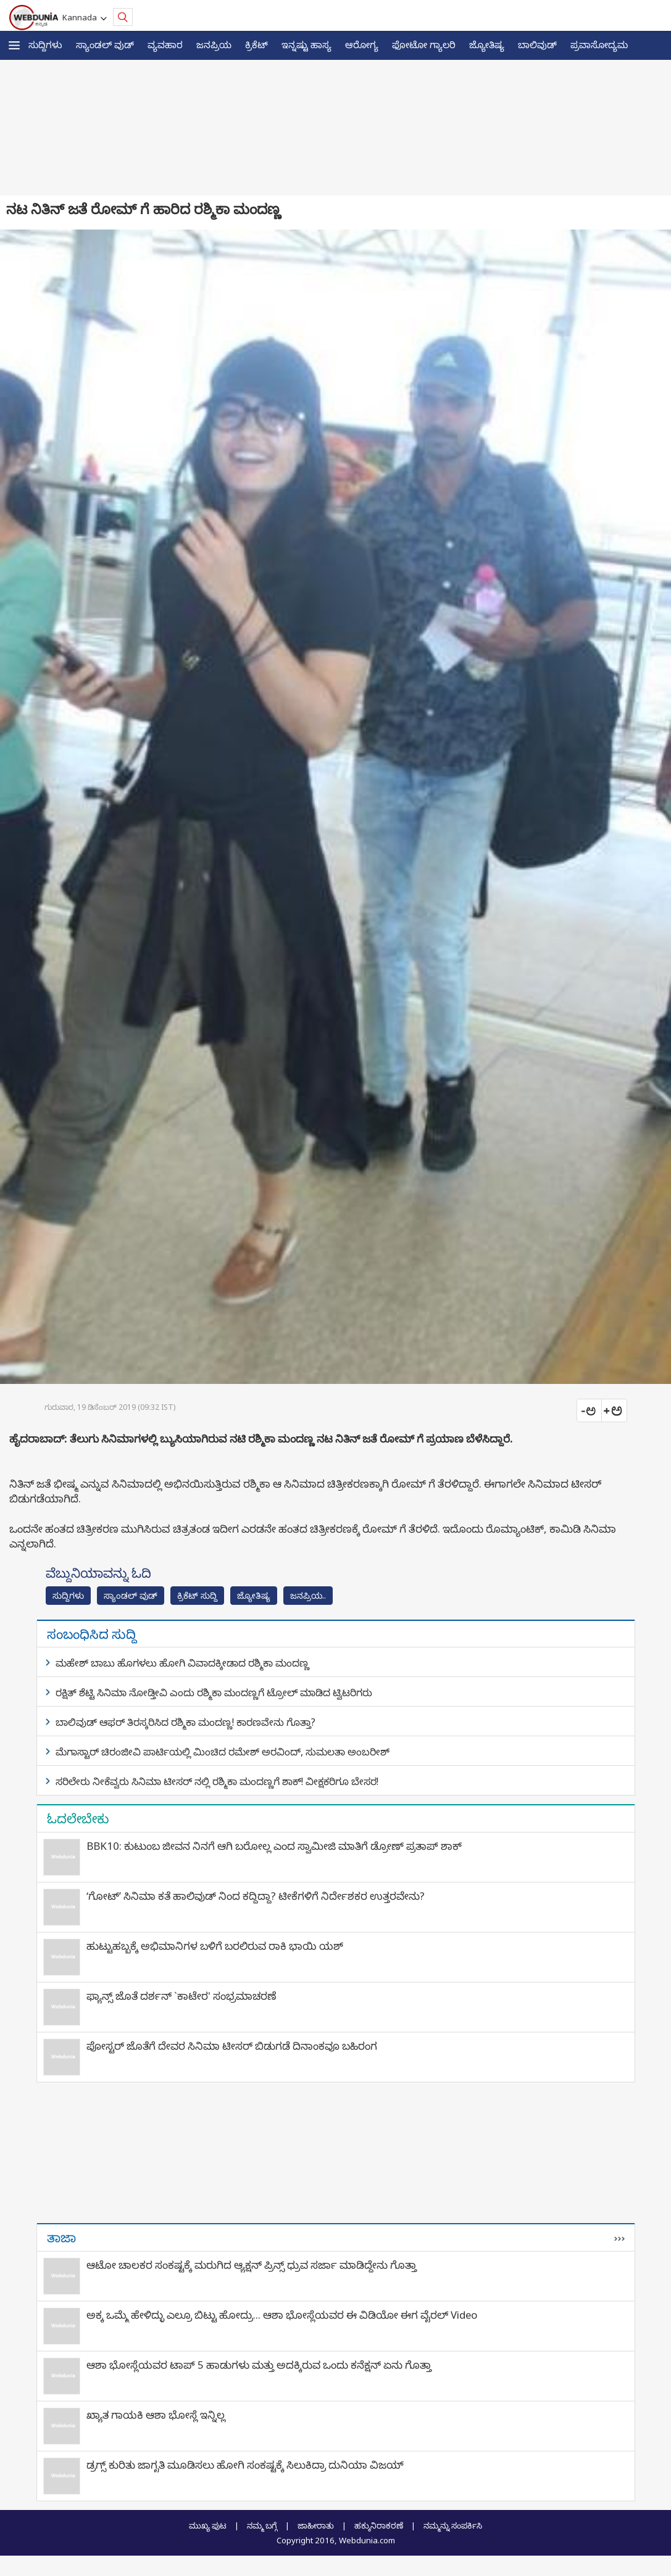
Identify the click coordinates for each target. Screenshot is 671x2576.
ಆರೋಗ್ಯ (361, 44)
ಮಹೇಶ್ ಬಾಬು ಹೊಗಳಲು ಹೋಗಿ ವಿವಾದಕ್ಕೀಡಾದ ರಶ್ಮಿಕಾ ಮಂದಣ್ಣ (182, 1663)
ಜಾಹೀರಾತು (316, 2525)
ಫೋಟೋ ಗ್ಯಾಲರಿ (424, 44)
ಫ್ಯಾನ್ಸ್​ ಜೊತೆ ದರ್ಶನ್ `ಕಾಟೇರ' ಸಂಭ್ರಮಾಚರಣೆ (181, 1996)
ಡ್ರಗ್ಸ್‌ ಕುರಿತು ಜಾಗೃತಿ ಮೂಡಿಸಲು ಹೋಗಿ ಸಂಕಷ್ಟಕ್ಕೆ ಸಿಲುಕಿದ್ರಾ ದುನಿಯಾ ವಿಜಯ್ (245, 2465)
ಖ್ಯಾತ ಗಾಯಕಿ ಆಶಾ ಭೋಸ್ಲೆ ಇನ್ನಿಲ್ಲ (155, 2415)
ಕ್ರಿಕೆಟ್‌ (256, 44)
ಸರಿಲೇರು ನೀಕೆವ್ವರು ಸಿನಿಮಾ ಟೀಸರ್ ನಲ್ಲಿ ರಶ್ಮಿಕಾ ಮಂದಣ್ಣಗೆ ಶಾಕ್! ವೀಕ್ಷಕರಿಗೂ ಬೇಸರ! (217, 1781)
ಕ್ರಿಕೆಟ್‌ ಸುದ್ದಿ (197, 1595)
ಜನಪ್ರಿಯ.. (308, 1595)
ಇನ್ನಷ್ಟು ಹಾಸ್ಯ (306, 44)
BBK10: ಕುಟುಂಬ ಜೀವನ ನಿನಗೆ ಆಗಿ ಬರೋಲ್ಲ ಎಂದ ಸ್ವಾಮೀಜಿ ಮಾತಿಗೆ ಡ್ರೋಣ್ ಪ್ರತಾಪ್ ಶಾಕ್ (274, 1846)
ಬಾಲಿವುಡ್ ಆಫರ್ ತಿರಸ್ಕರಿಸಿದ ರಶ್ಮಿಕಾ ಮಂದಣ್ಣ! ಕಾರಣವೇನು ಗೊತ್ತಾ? (185, 1722)
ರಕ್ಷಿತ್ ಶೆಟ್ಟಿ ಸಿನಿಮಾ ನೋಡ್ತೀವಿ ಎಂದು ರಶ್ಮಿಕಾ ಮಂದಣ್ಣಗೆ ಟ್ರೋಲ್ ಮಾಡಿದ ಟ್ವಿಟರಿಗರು (214, 1692)
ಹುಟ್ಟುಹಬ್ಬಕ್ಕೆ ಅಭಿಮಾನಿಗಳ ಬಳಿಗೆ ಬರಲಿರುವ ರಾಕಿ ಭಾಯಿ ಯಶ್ (214, 1946)
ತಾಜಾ (61, 2237)
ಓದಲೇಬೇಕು (78, 1818)
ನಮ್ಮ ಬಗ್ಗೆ (262, 2525)
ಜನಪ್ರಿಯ (213, 44)
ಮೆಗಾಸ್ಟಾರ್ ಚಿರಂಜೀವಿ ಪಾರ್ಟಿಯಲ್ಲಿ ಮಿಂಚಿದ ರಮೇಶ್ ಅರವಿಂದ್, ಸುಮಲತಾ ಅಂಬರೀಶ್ (223, 1751)
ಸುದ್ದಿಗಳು (45, 44)
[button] (14, 45)
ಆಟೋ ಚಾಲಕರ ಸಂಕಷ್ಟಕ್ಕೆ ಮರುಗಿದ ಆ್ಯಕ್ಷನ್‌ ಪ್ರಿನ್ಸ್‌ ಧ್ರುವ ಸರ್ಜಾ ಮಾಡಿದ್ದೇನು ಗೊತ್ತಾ (251, 2265)
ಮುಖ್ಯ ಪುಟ (208, 2525)
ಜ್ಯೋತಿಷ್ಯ (486, 44)
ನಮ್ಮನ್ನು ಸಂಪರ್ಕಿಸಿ (452, 2525)
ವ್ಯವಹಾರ (165, 44)
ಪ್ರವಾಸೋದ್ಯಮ (599, 44)
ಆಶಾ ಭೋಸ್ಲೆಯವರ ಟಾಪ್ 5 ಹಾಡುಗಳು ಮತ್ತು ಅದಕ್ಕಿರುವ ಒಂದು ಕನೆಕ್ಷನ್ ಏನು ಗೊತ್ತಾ (258, 2365)
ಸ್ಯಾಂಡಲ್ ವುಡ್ (105, 44)
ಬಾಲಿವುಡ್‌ (537, 44)
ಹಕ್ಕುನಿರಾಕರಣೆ (378, 2525)
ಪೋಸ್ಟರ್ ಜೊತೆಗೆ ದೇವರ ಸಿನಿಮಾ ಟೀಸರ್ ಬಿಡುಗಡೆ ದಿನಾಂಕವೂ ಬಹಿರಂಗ (231, 2046)
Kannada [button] (81, 17)
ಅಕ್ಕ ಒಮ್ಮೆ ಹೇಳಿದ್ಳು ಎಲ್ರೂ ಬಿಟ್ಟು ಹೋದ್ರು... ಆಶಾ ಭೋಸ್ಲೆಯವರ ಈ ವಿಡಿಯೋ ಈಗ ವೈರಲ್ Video (281, 2315)
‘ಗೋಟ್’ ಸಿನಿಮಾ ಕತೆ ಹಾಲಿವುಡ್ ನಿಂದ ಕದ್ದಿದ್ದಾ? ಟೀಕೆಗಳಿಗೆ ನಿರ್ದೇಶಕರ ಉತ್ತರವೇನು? (255, 1896)
